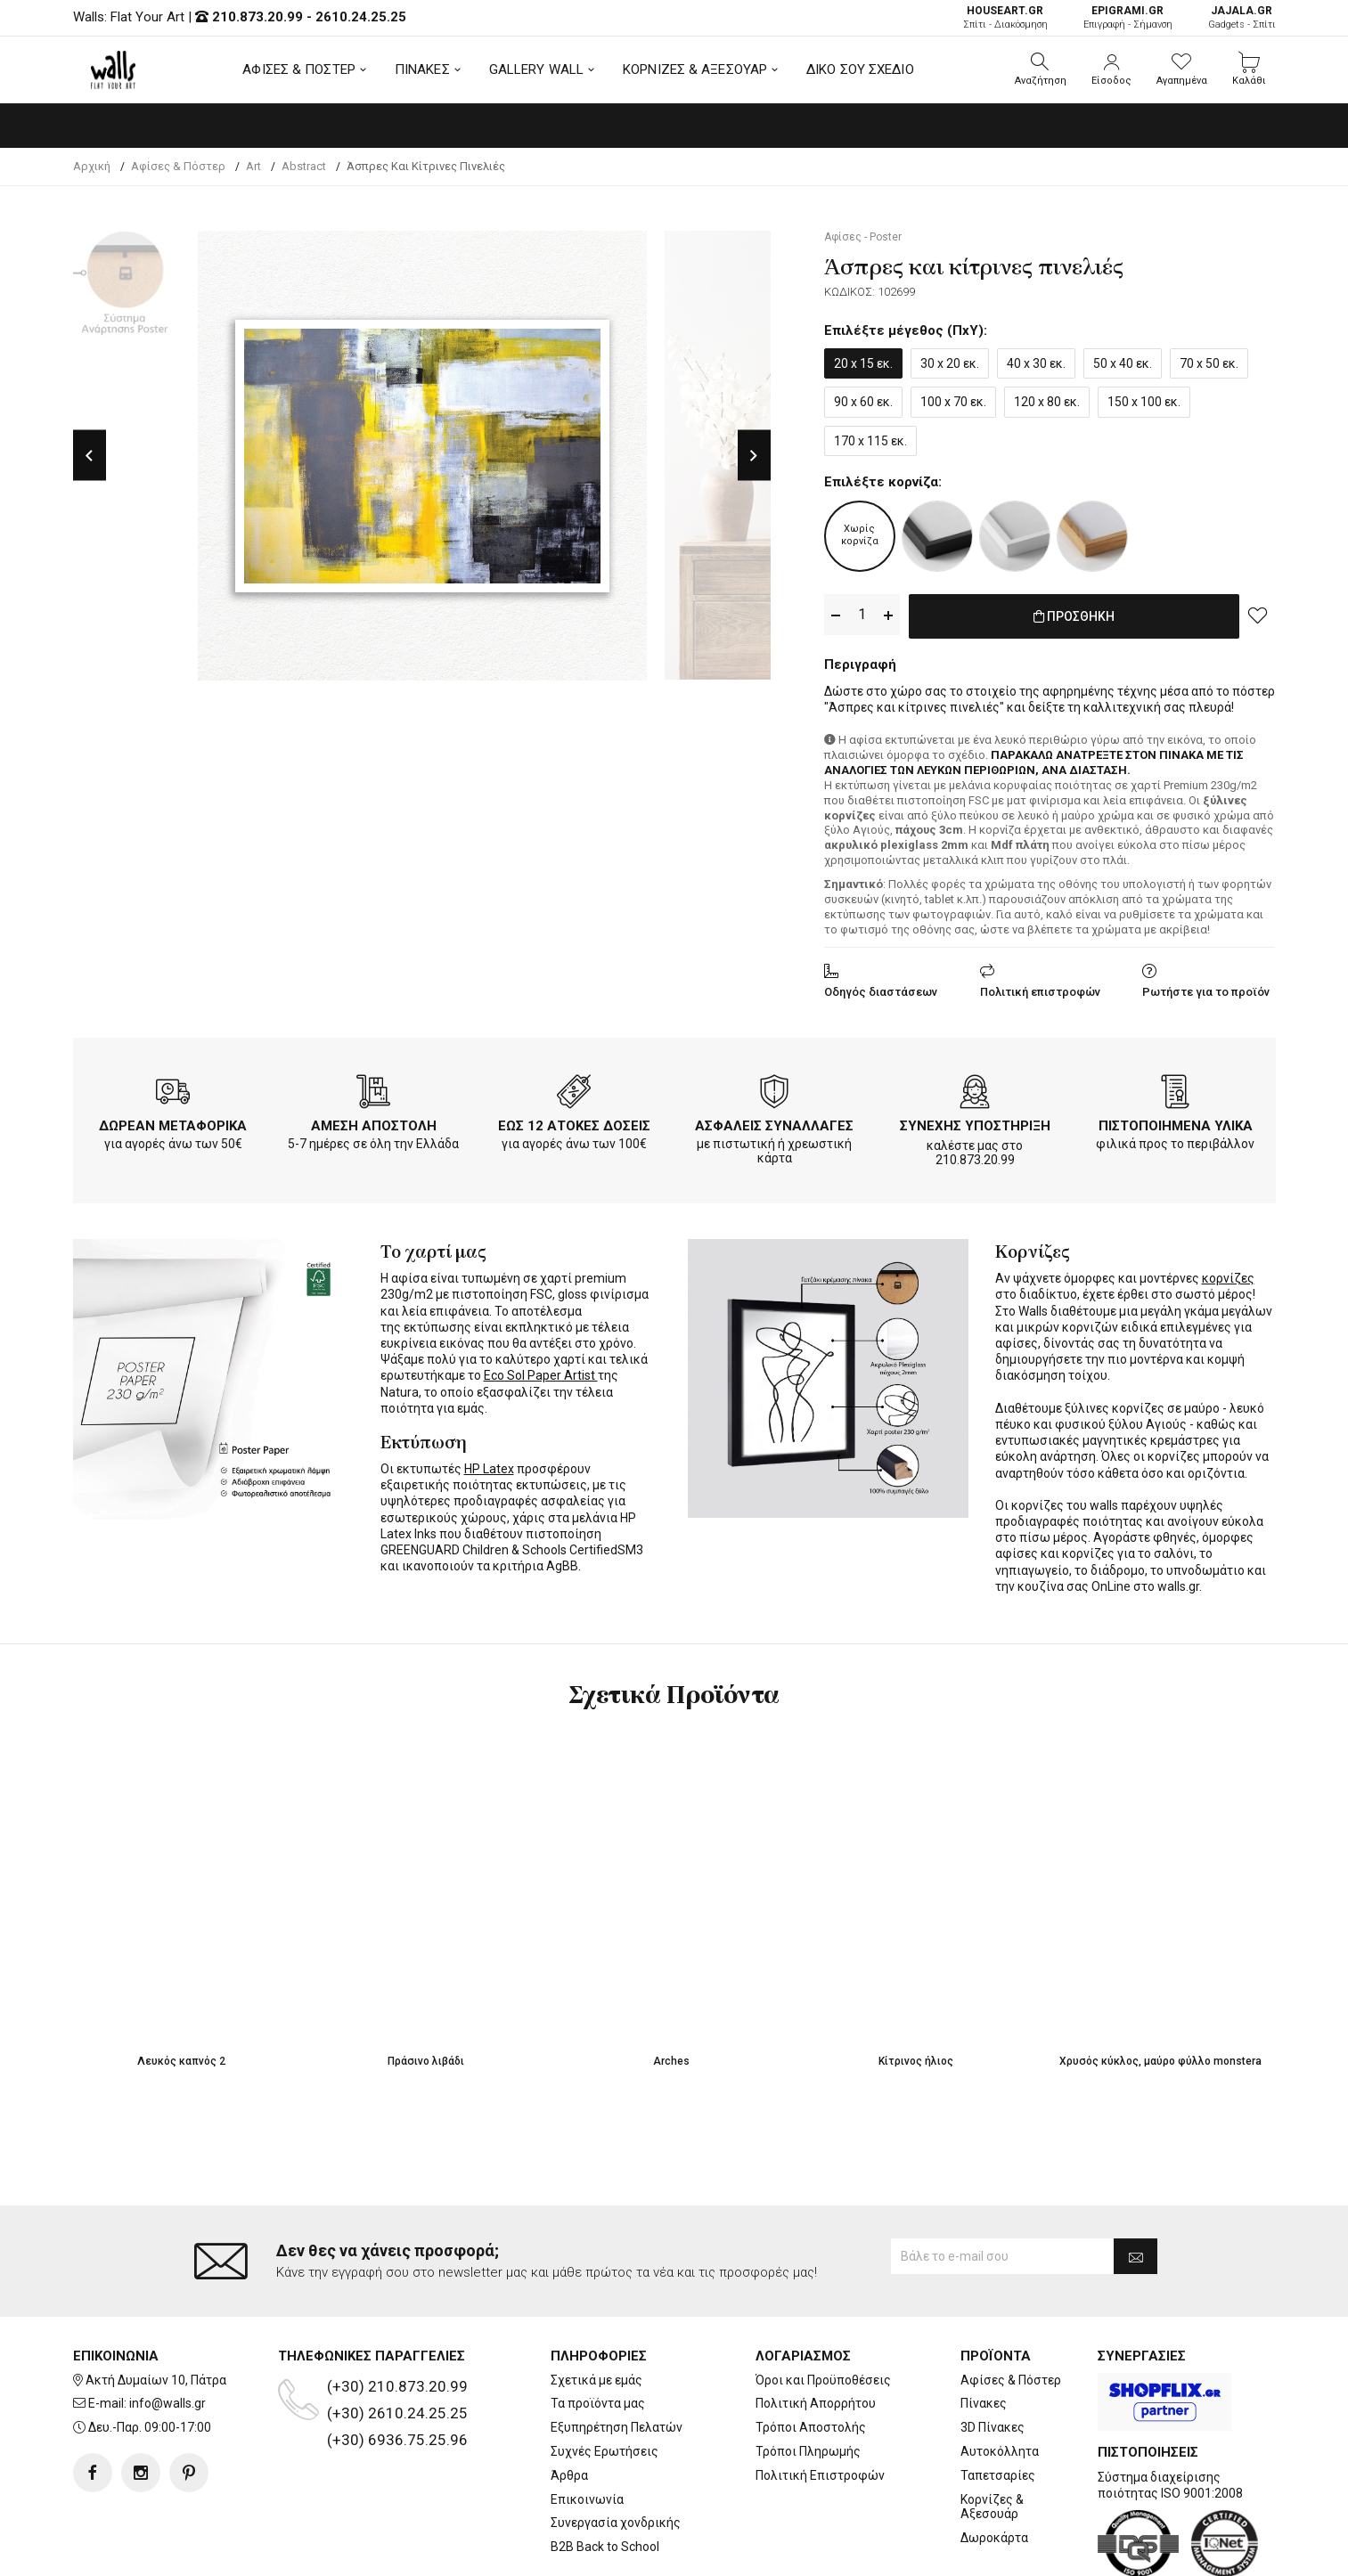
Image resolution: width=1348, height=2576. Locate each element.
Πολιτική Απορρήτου (816, 2403)
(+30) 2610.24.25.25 (397, 2413)
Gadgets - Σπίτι (1242, 17)
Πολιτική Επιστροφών (820, 2475)
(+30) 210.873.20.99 (397, 2386)
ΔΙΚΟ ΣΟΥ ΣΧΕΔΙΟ (860, 69)
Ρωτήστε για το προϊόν (1206, 988)
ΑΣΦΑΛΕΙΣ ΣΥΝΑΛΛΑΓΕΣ (774, 1122)
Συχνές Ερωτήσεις (604, 2451)
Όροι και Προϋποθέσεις (823, 2380)
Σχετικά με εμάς (596, 2380)
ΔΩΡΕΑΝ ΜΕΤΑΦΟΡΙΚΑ (173, 1122)
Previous (89, 455)
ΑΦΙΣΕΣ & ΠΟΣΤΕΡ (298, 69)
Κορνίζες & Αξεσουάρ (992, 2507)
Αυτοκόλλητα (999, 2451)
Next (754, 455)
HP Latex (489, 1465)
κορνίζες (1228, 1275)
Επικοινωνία (587, 2499)
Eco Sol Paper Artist (541, 1372)
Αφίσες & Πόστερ (1010, 2380)
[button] (1040, 69)
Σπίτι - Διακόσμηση (1005, 17)
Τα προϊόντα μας (598, 2403)
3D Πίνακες (992, 2427)
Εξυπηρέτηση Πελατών (616, 2427)
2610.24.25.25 (360, 17)
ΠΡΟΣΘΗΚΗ (1074, 615)
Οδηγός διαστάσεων (880, 988)
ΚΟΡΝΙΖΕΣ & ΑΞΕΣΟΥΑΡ (695, 69)
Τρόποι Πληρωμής (808, 2451)
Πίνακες (983, 2403)
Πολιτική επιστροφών (1040, 988)
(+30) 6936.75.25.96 (397, 2440)
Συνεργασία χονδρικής (616, 2522)
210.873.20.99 (257, 17)
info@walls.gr (167, 2403)
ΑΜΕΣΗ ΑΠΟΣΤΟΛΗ (374, 1122)
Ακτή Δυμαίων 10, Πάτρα (156, 2380)
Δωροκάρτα (994, 2538)
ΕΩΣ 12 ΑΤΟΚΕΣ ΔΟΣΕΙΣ (574, 1122)
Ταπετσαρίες (997, 2475)
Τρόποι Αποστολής (811, 2427)
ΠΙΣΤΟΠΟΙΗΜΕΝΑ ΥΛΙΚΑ (1176, 1122)
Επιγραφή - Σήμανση (1127, 17)
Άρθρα (569, 2475)
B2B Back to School (605, 2546)
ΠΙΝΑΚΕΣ (422, 69)
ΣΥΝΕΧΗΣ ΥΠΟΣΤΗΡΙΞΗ (975, 1122)
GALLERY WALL (536, 69)
